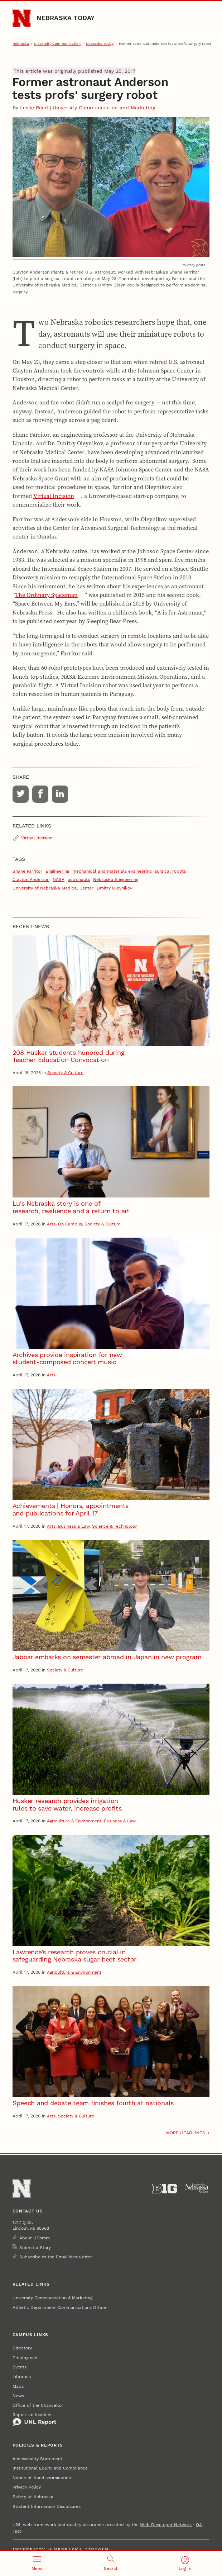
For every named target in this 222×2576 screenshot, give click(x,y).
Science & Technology (114, 1526)
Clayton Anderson (31, 879)
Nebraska (21, 43)
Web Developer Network (166, 2524)
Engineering (57, 871)
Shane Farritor (27, 871)
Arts (51, 1224)
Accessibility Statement (37, 2458)
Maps (18, 2386)
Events (19, 2366)
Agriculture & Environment (74, 1820)
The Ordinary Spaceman (46, 595)
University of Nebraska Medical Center (53, 888)
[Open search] (111, 2563)
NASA (58, 879)
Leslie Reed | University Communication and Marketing (87, 107)
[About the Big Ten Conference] (164, 2188)
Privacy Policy (27, 2487)
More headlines (185, 2132)
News (18, 2395)
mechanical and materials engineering (111, 871)
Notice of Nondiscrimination (42, 2477)
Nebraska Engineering (115, 879)
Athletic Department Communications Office (59, 2307)
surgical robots (170, 871)
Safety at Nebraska (33, 2496)
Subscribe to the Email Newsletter (55, 2256)
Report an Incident (34, 2419)
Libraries (22, 2376)
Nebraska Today (66, 18)
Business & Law (74, 1526)
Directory (22, 2347)
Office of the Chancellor (38, 2405)
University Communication (57, 43)
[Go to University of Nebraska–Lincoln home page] (22, 18)
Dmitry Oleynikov (114, 888)
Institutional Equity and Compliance (50, 2468)
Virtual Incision (53, 496)
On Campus (70, 1224)
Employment (26, 2357)
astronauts (79, 879)
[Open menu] (37, 2563)
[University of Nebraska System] (197, 2188)
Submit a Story (35, 2247)
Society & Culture (65, 1072)
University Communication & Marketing (52, 2297)
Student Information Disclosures (47, 2506)
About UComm (34, 2237)
